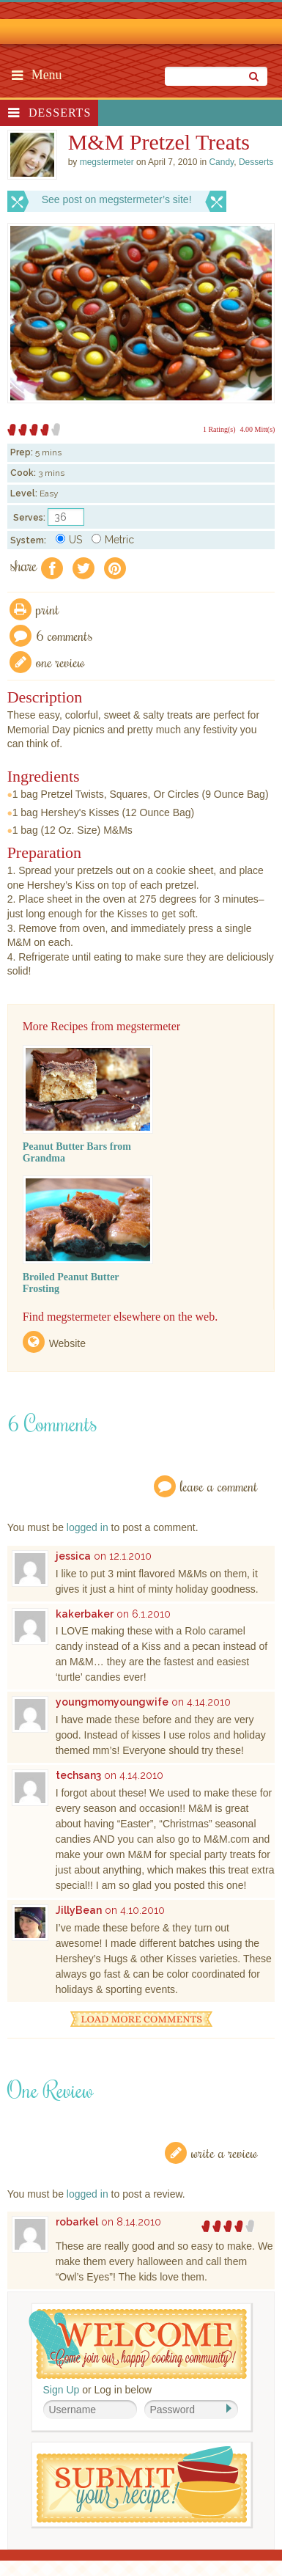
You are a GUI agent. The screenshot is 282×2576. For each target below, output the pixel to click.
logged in (87, 1527)
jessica (73, 1556)
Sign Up (61, 2390)
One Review (60, 662)
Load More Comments (141, 2019)
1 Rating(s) (219, 429)
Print (47, 609)
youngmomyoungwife (112, 1702)
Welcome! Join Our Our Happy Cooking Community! (138, 2344)
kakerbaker (85, 1614)
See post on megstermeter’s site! (117, 199)
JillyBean (79, 1910)
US (69, 540)
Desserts (60, 112)
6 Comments (64, 635)
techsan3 (78, 1775)
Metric (113, 540)
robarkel (77, 2222)
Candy (221, 162)
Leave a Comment (219, 1486)
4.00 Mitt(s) (257, 429)
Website (67, 1343)
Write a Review (224, 2152)
